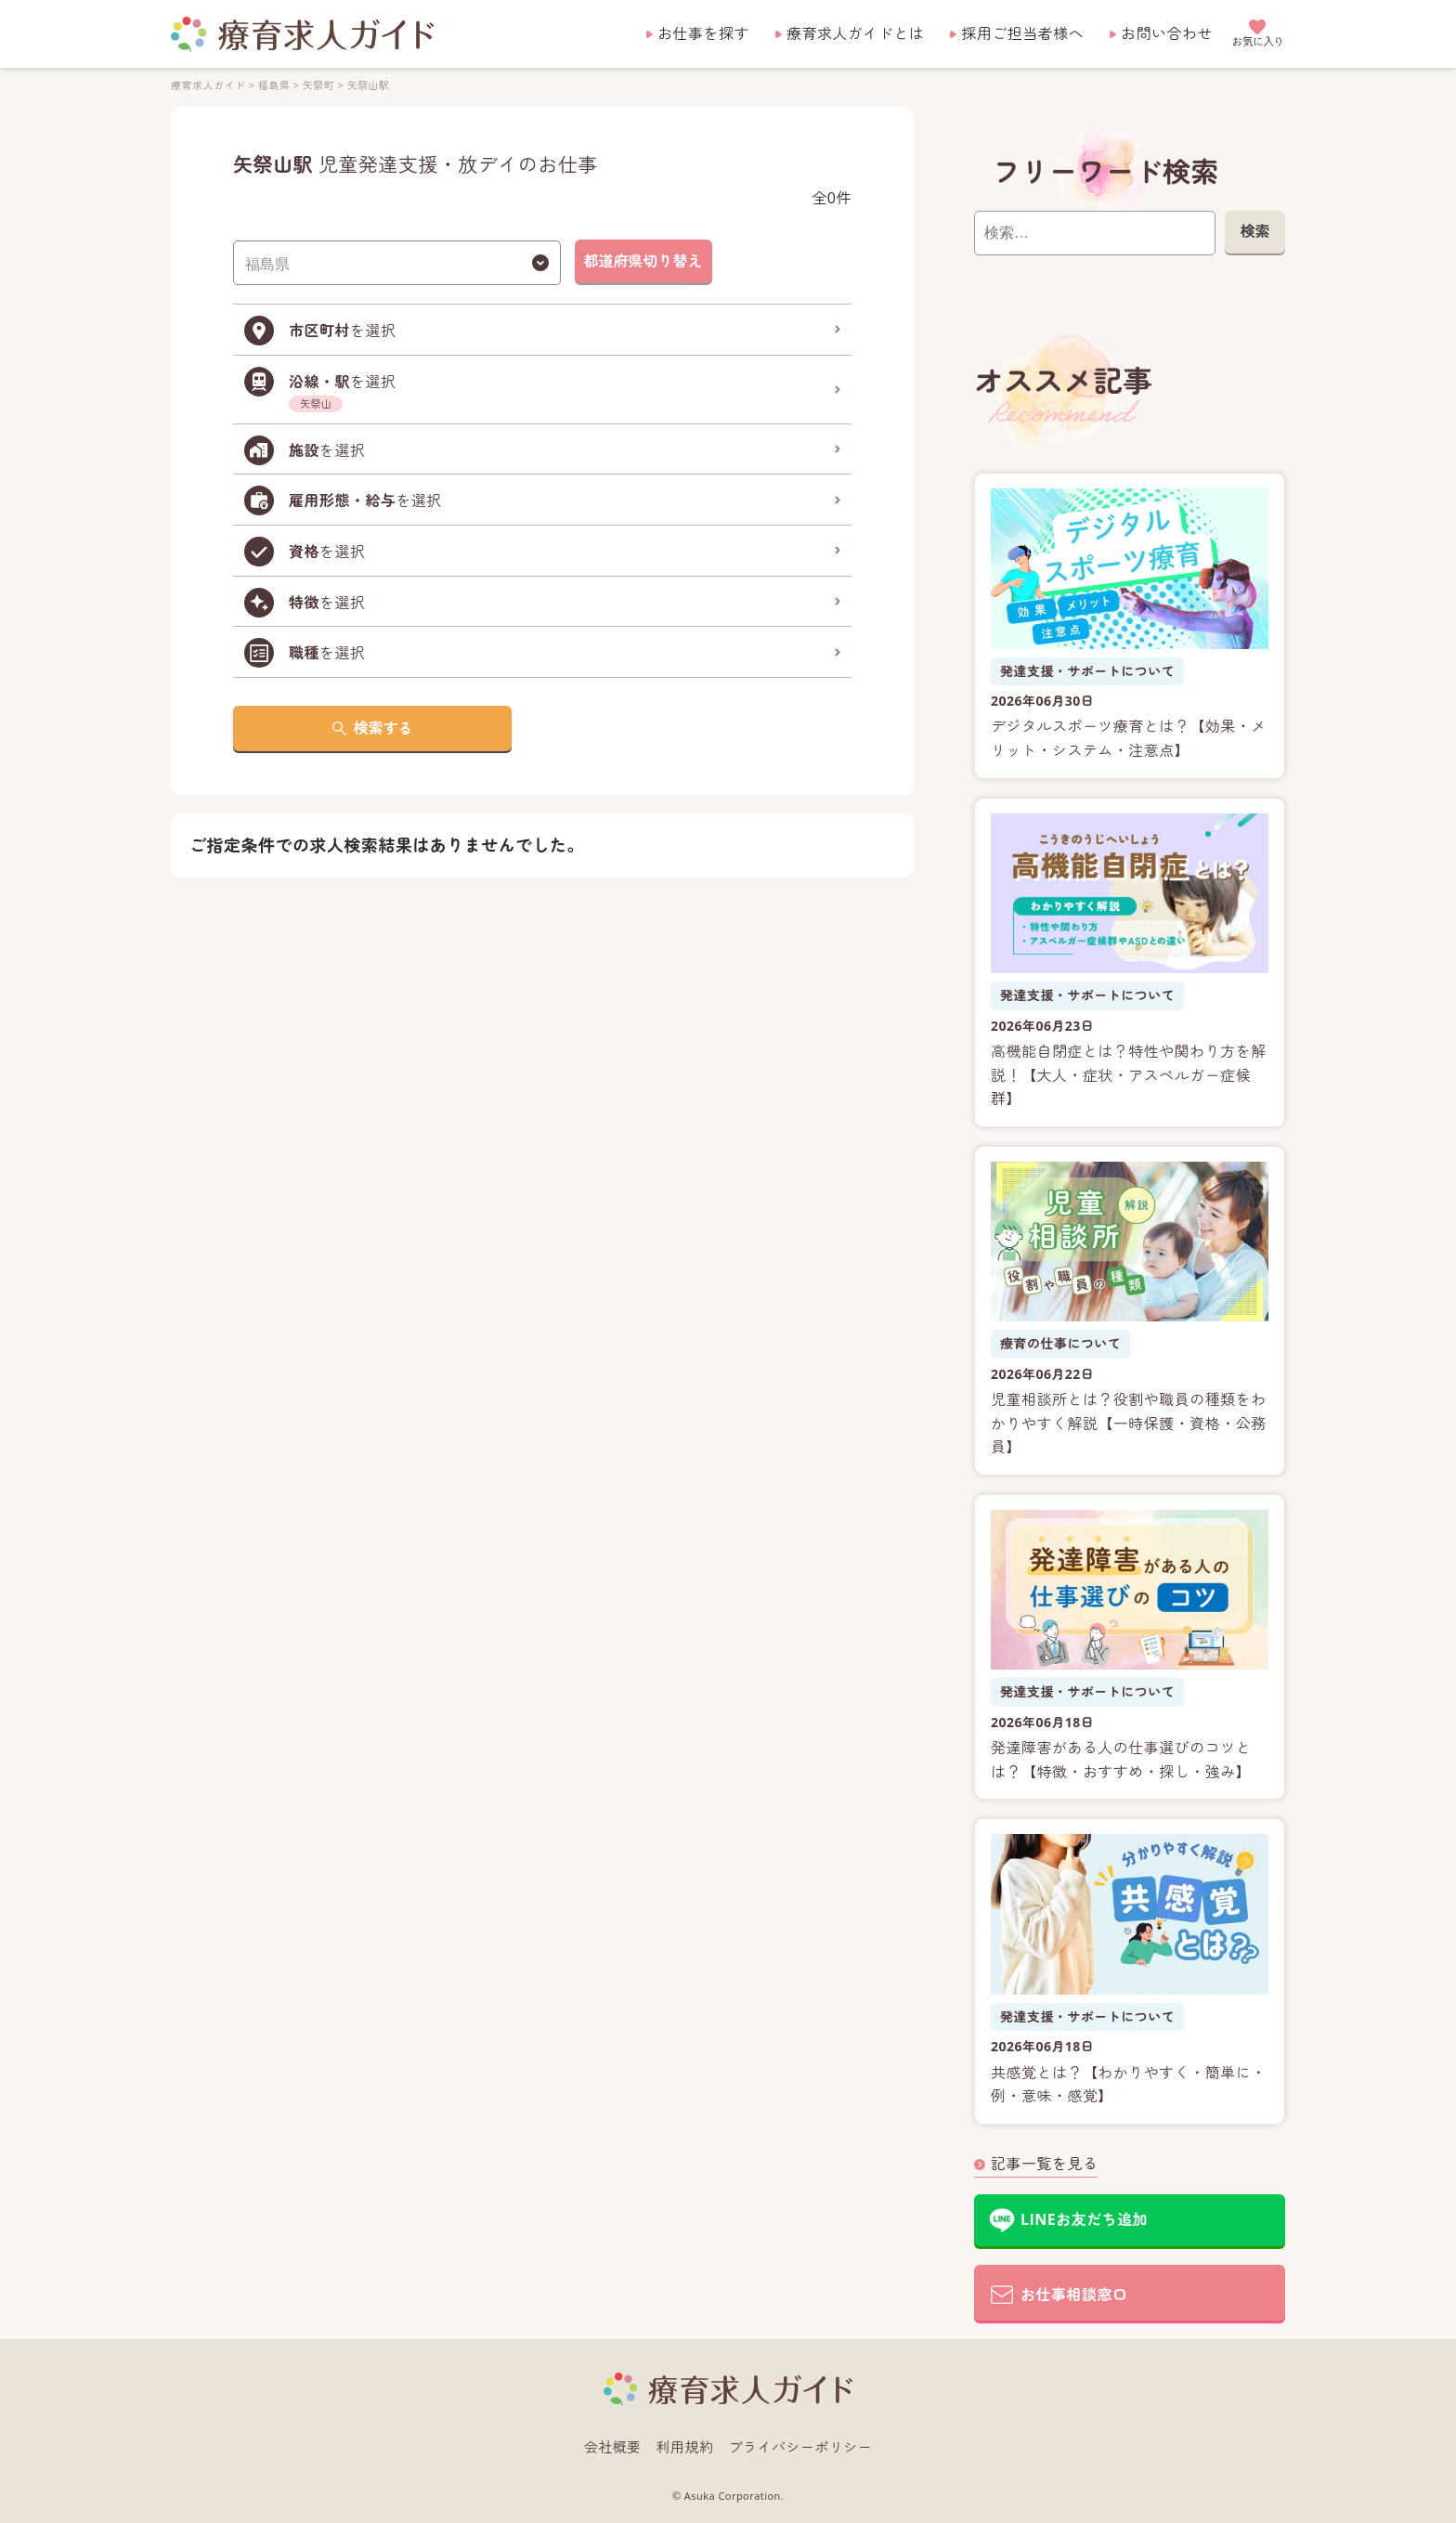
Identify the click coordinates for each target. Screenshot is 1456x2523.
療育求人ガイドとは (855, 33)
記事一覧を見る (1044, 2163)
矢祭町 (318, 85)
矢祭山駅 (368, 85)
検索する (382, 728)
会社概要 (613, 2447)
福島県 (274, 85)
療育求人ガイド (208, 85)
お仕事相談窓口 (1073, 2294)
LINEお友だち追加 (1084, 2219)
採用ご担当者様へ (1022, 33)
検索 (1254, 231)
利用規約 (685, 2447)
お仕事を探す (703, 33)
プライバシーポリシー (801, 2447)
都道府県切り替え (643, 261)
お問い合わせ (1167, 33)
